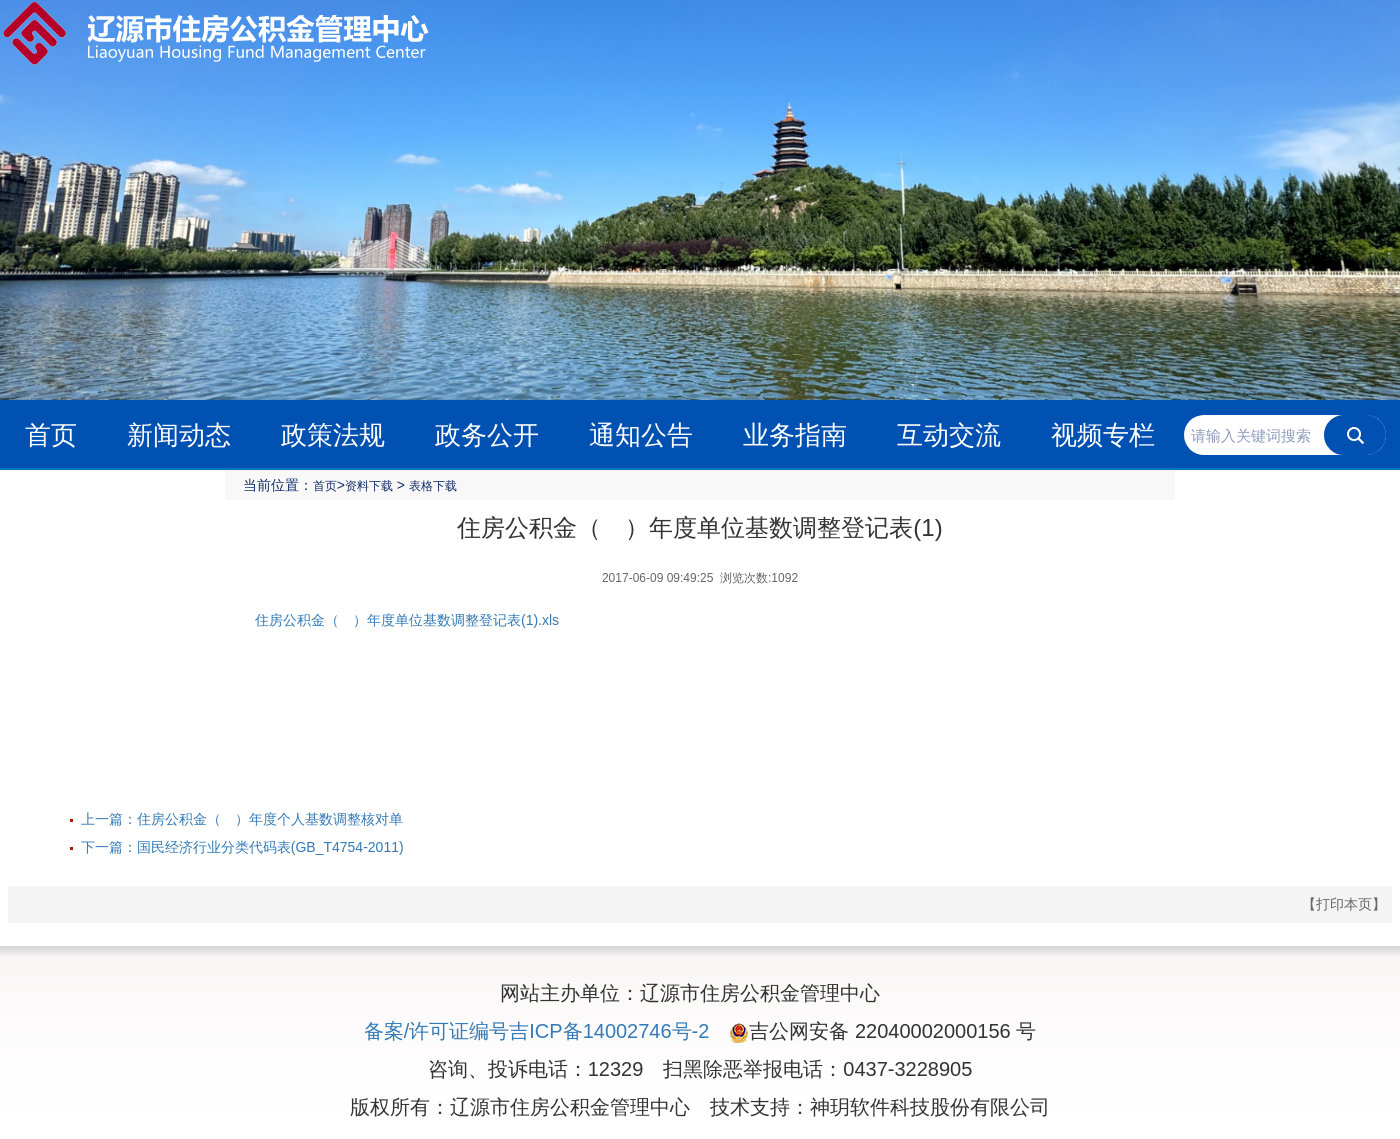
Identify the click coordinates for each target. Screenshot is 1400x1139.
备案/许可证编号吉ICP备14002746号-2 (537, 1031)
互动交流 (949, 435)
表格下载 (433, 486)
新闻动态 (179, 435)
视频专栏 (1103, 435)
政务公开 (487, 435)
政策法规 (333, 435)
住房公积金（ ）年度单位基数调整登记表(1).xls (407, 620)
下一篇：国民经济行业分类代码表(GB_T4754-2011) (242, 847)
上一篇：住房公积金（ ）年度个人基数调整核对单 (242, 819)
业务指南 (795, 435)
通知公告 (641, 435)
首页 (51, 435)
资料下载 (369, 486)
